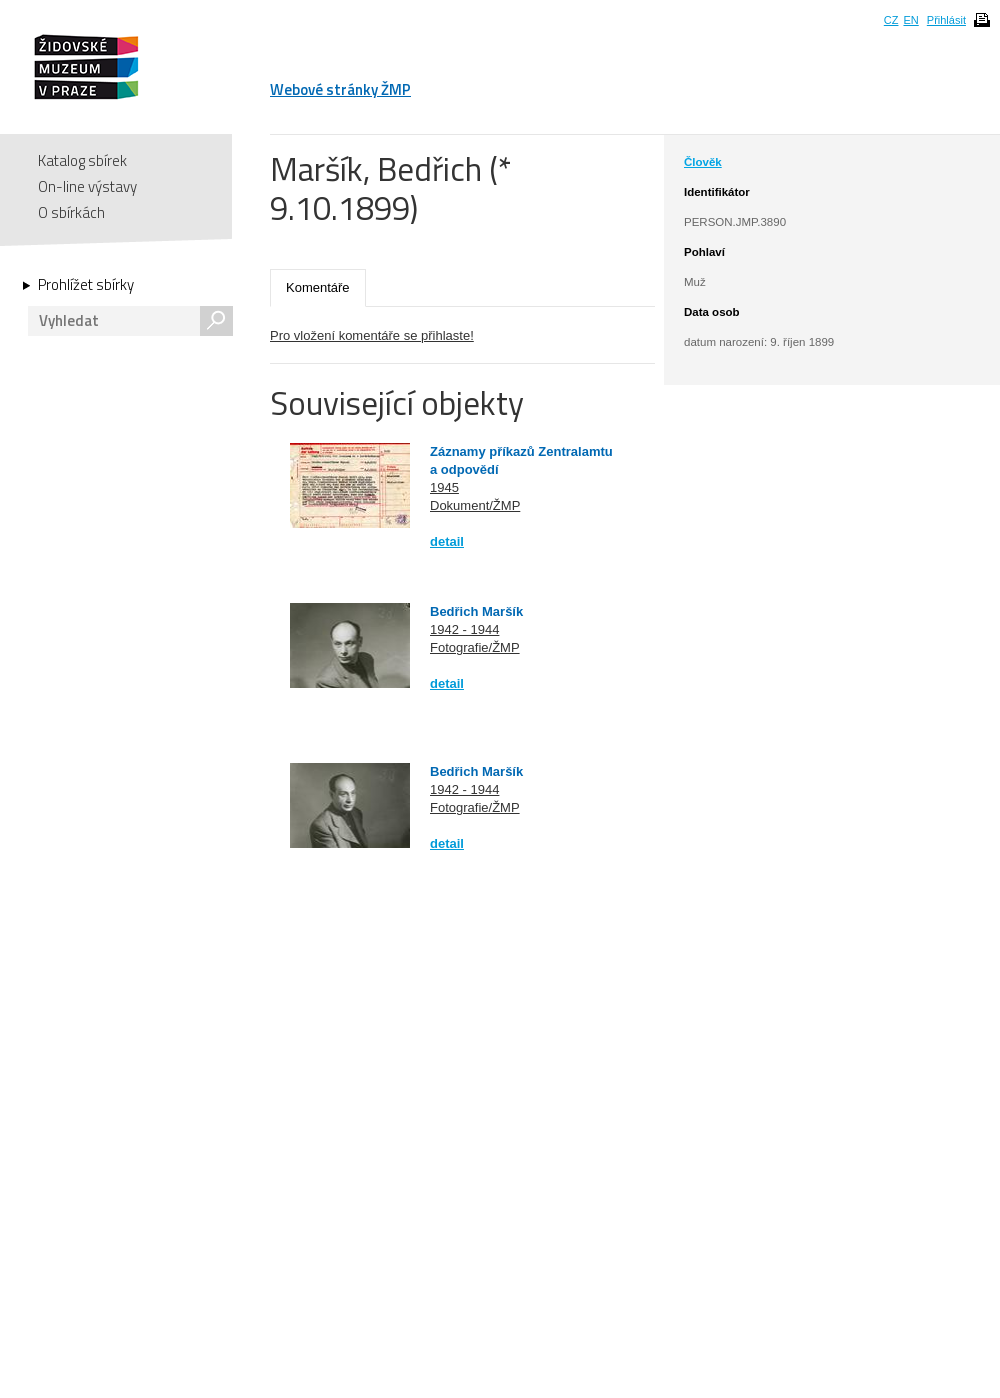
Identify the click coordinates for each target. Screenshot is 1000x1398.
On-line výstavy (87, 186)
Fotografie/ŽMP (475, 647)
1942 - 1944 (464, 629)
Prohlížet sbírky (86, 285)
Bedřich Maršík (476, 611)
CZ (891, 20)
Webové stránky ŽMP (340, 89)
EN (910, 20)
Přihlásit (946, 20)
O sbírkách (71, 212)
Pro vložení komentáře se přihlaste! (372, 335)
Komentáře (318, 287)
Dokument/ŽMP (475, 505)
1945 (444, 487)
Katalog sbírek (82, 160)
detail (447, 541)
